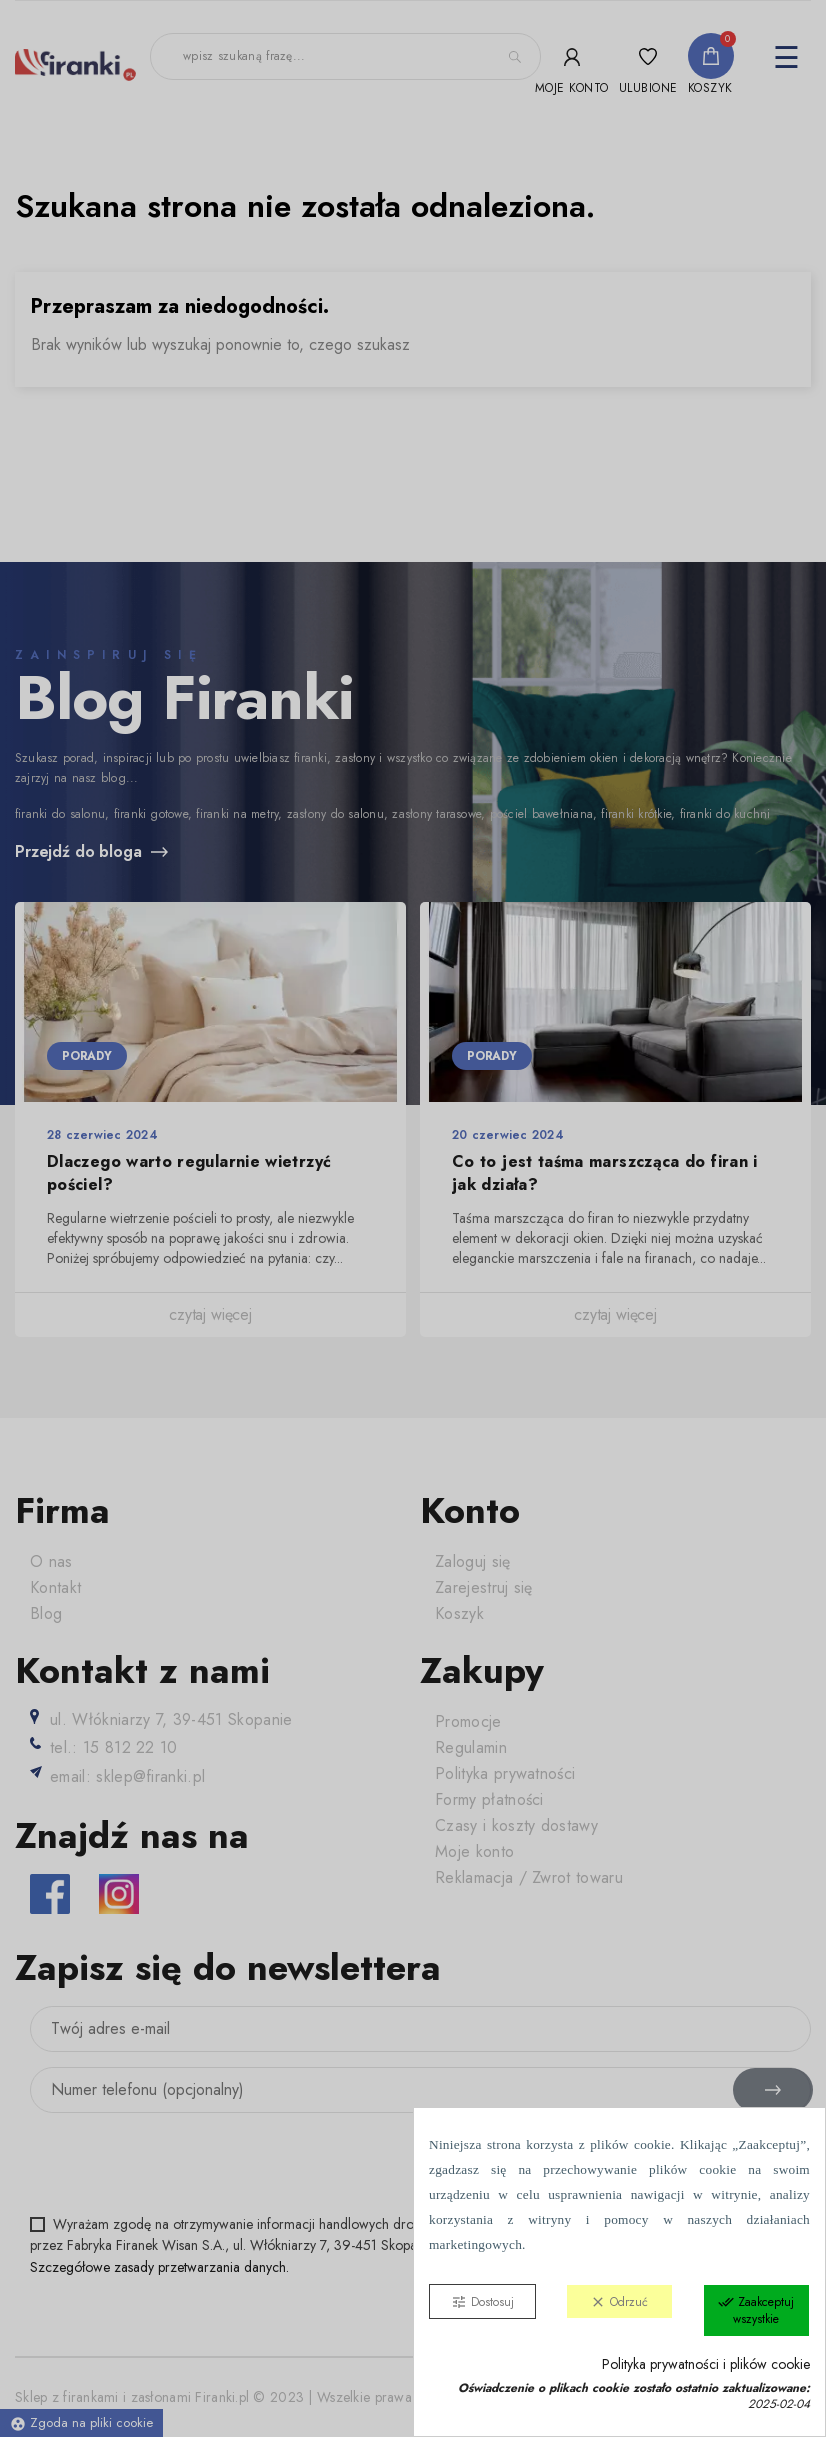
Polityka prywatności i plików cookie (706, 2364)
